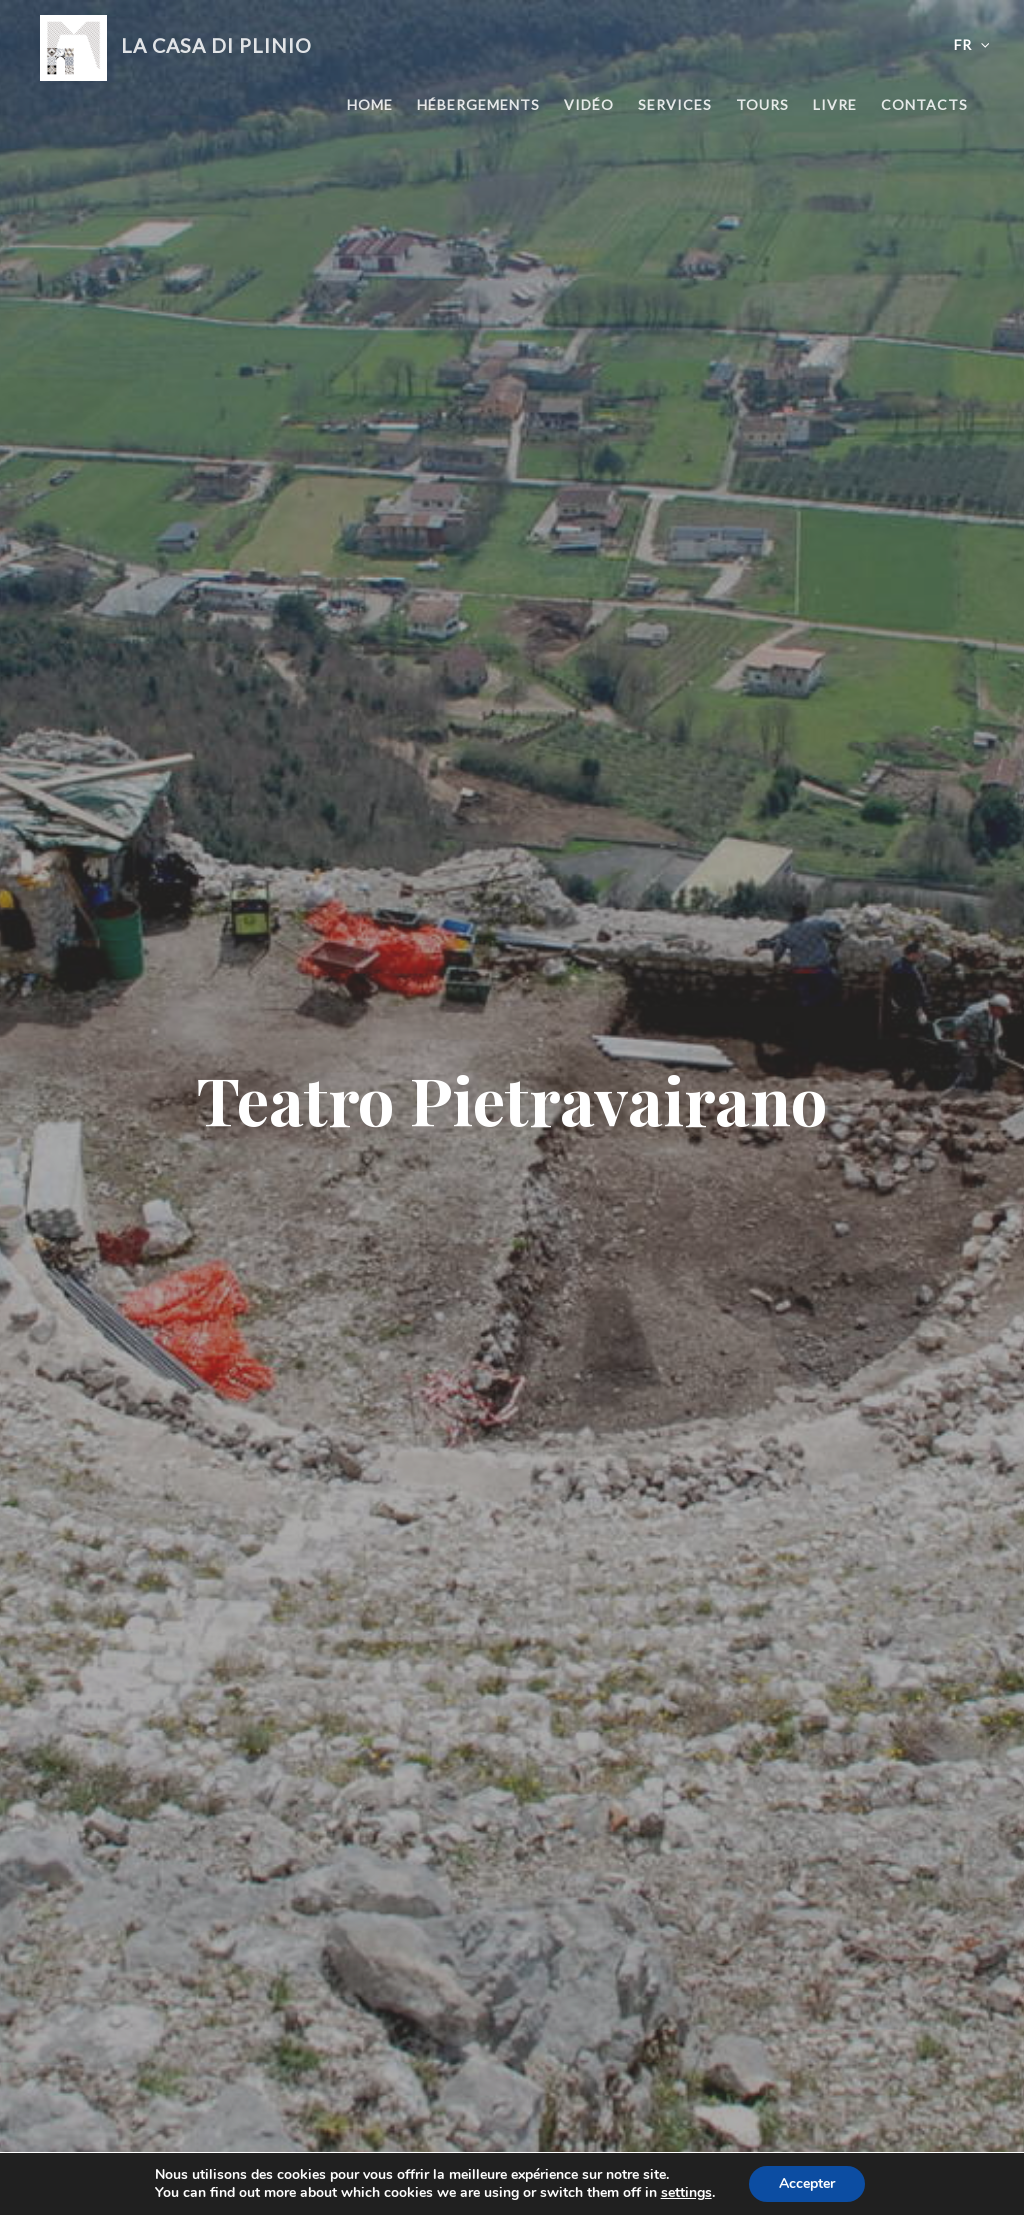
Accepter (807, 2183)
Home (370, 104)
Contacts (924, 104)
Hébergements (478, 104)
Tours (762, 104)
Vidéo (589, 104)
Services (675, 104)
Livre (835, 104)
